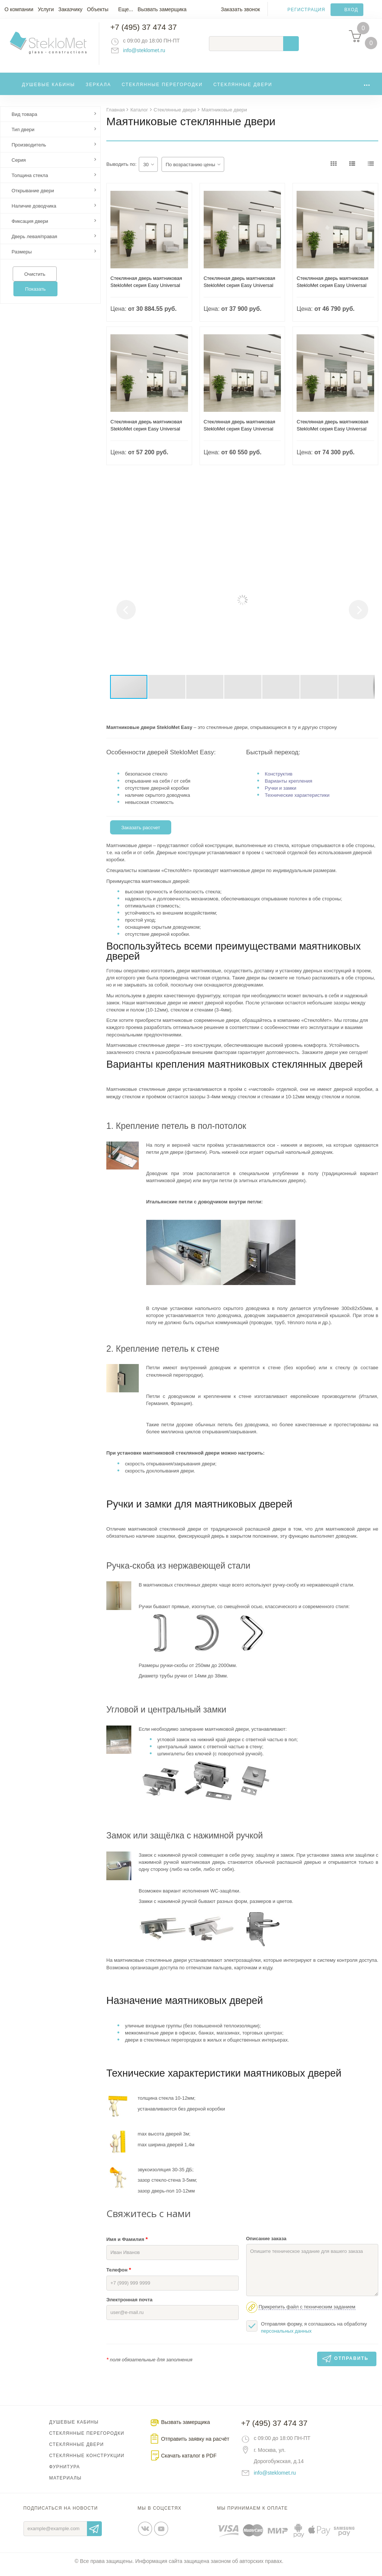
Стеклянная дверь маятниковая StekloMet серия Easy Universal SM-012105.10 (239, 292)
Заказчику (70, 9)
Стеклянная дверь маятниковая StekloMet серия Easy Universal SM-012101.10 (146, 292)
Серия (19, 166)
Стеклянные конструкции (87, 2462)
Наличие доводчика (34, 212)
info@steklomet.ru (151, 54)
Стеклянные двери (242, 91)
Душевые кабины (48, 91)
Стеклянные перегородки (162, 91)
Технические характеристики (297, 801)
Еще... (125, 9)
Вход (351, 9)
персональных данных (286, 2337)
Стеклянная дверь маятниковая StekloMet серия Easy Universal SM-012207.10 (332, 435)
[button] (368, 538)
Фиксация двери (30, 227)
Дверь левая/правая (34, 243)
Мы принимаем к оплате (252, 2514)
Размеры (22, 258)
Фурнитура (64, 2473)
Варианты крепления (288, 787)
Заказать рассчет (140, 833)
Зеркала (98, 91)
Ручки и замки (280, 794)
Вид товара (24, 120)
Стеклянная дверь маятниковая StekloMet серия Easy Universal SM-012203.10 (239, 435)
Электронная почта (129, 2306)
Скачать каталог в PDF (189, 2462)
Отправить (94, 2535)
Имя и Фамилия (127, 2245)
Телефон (118, 2276)
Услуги (46, 9)
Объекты (98, 9)
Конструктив (278, 780)
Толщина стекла (30, 181)
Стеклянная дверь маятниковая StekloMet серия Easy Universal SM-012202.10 (146, 435)
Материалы (65, 2484)
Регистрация (306, 9)
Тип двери (23, 136)
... (366, 89)
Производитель (29, 151)
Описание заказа (266, 2245)
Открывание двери (33, 197)
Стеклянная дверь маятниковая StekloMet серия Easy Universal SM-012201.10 (332, 292)
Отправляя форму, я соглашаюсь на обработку (306, 2333)
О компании (18, 9)
